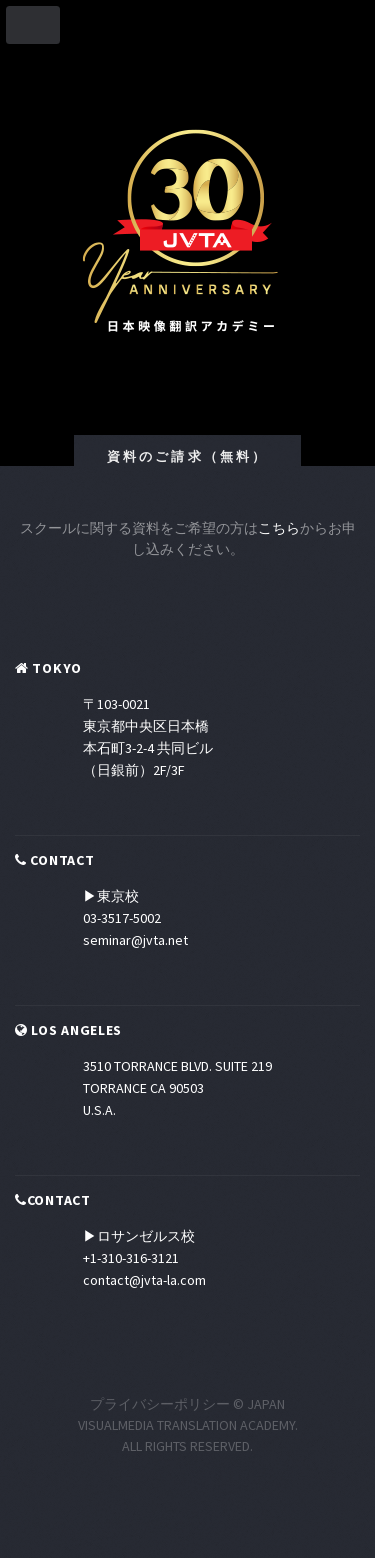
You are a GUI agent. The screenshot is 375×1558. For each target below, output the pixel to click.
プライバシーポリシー (160, 1404)
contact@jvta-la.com (144, 1280)
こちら (279, 528)
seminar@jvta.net (135, 940)
